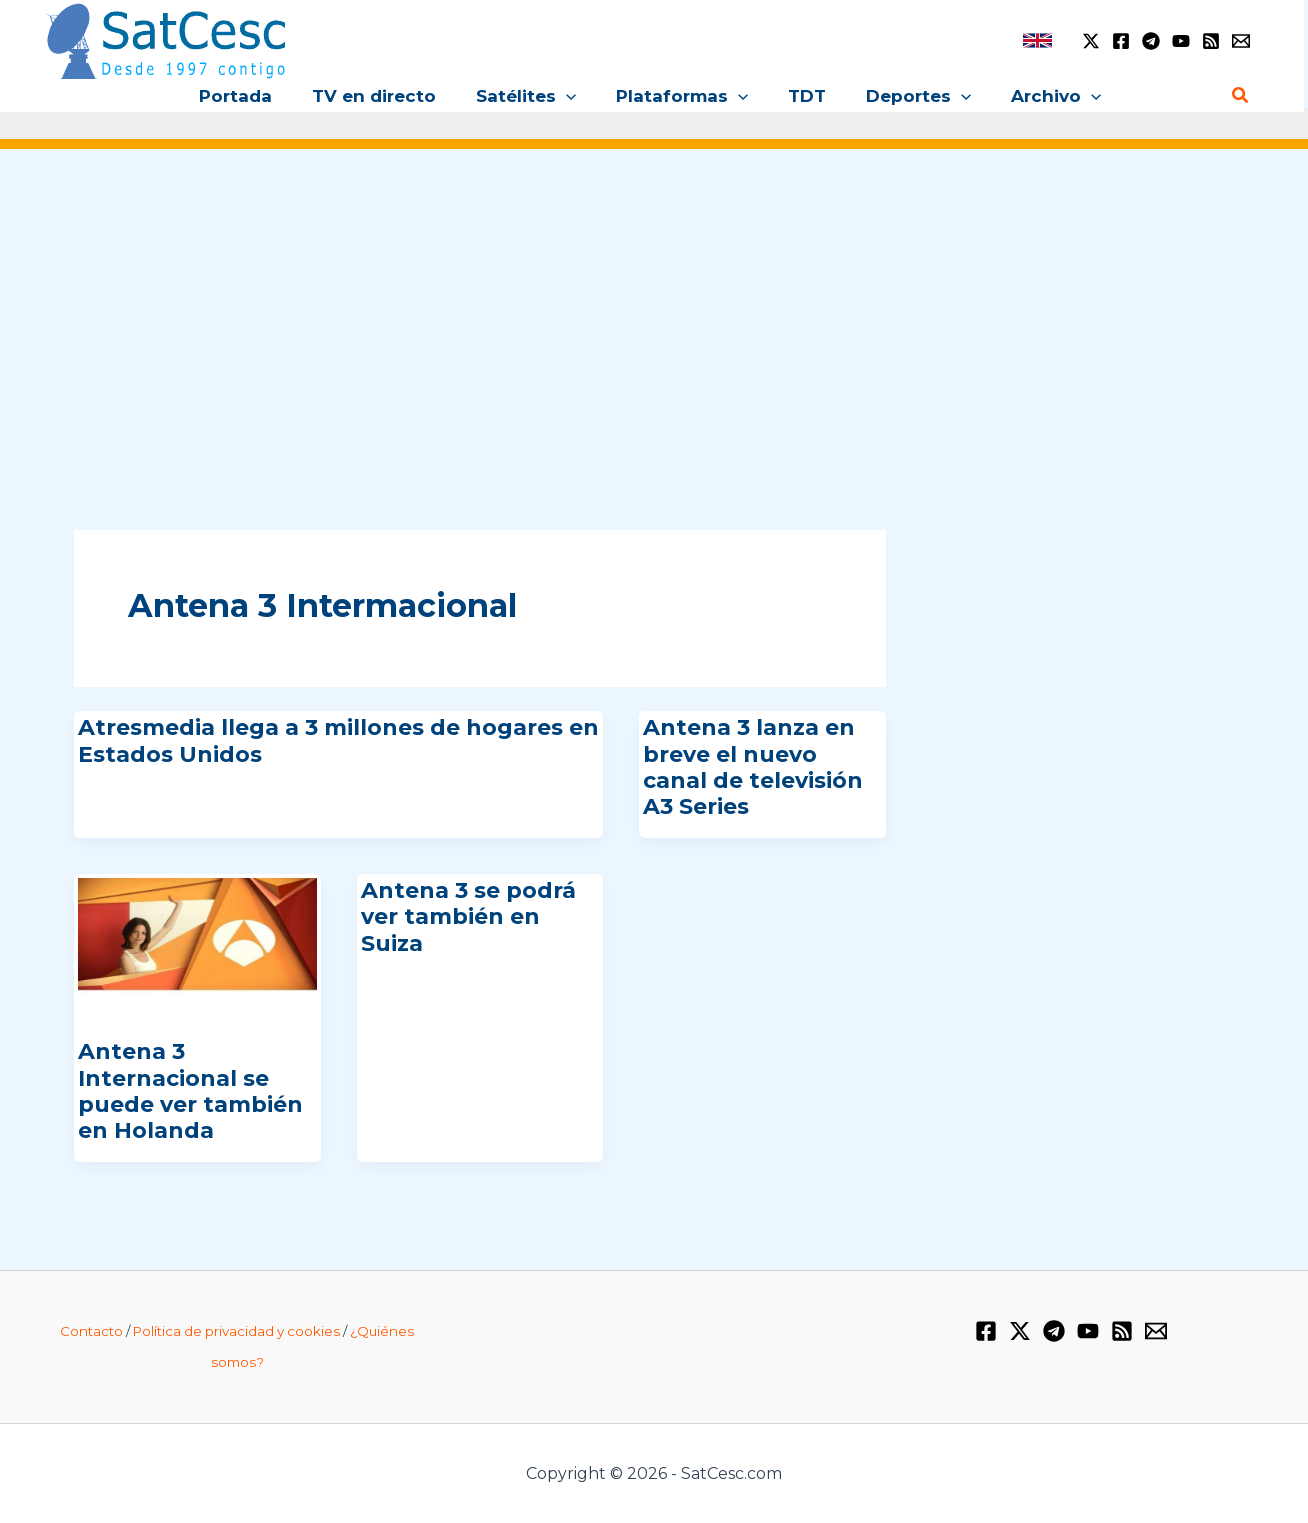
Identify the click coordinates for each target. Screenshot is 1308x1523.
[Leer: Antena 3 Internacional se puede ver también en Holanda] (197, 944)
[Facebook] (1121, 41)
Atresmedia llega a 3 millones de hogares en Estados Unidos (338, 740)
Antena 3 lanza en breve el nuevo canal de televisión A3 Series (753, 767)
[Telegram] (1151, 41)
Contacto (91, 1331)
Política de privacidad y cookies (236, 1331)
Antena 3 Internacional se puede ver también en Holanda (190, 1091)
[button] (572, 96)
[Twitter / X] (1091, 41)
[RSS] (1211, 41)
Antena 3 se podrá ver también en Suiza (468, 917)
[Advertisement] (654, 318)
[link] (1037, 40)
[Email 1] (1241, 41)
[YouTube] (1181, 41)
